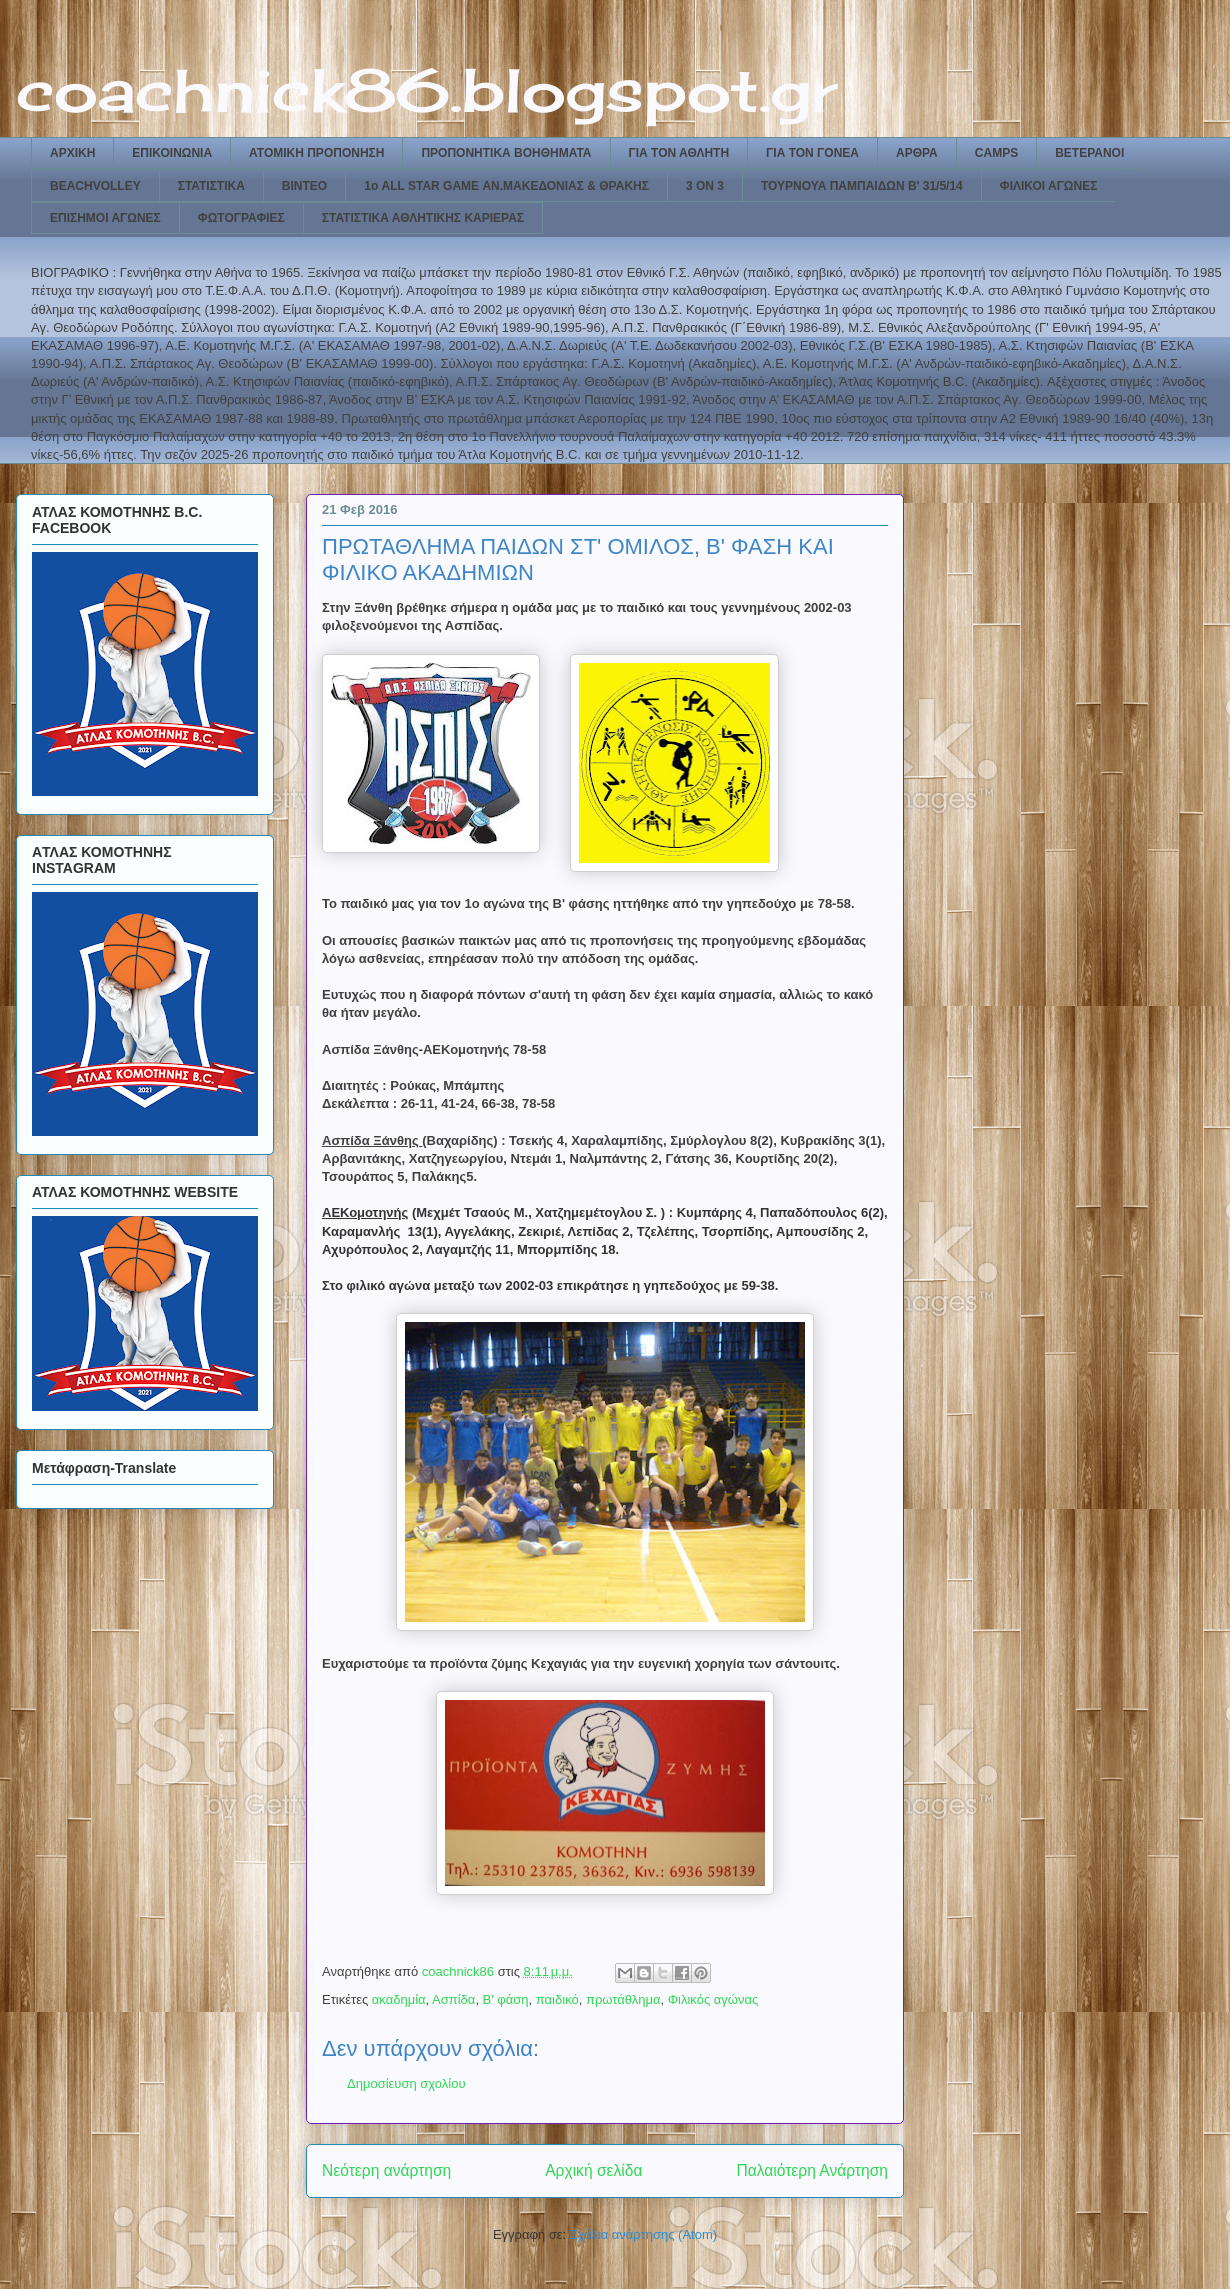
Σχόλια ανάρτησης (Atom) (643, 2234)
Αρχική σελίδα (593, 2170)
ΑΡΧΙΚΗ (72, 153)
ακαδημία (399, 1999)
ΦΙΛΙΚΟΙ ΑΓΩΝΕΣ (1049, 186)
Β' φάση (506, 1999)
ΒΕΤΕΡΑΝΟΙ (1089, 153)
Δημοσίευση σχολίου (406, 2083)
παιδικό (557, 1999)
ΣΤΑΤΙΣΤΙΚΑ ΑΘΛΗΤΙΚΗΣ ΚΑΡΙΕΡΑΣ (423, 218)
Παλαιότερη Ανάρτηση (812, 2170)
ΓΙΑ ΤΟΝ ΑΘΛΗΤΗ (679, 153)
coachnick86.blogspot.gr (426, 89)
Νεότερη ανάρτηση (386, 2170)
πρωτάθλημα (623, 1999)
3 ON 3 (705, 186)
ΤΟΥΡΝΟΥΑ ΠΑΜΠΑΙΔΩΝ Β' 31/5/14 (862, 186)
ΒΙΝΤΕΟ (304, 186)
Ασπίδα (453, 1999)
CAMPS (996, 153)
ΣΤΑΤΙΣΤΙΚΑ (211, 186)
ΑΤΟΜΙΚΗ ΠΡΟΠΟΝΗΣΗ (316, 153)
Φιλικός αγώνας (713, 1999)
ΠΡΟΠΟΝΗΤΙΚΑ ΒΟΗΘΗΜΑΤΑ (506, 153)
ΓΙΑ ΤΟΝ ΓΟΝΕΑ (812, 153)
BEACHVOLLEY (95, 186)
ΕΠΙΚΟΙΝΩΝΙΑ (172, 153)
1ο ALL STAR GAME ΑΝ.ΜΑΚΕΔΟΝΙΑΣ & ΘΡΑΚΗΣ (506, 186)
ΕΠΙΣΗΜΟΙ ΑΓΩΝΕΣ (105, 218)
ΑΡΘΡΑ (917, 153)
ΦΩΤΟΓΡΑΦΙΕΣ (241, 218)
